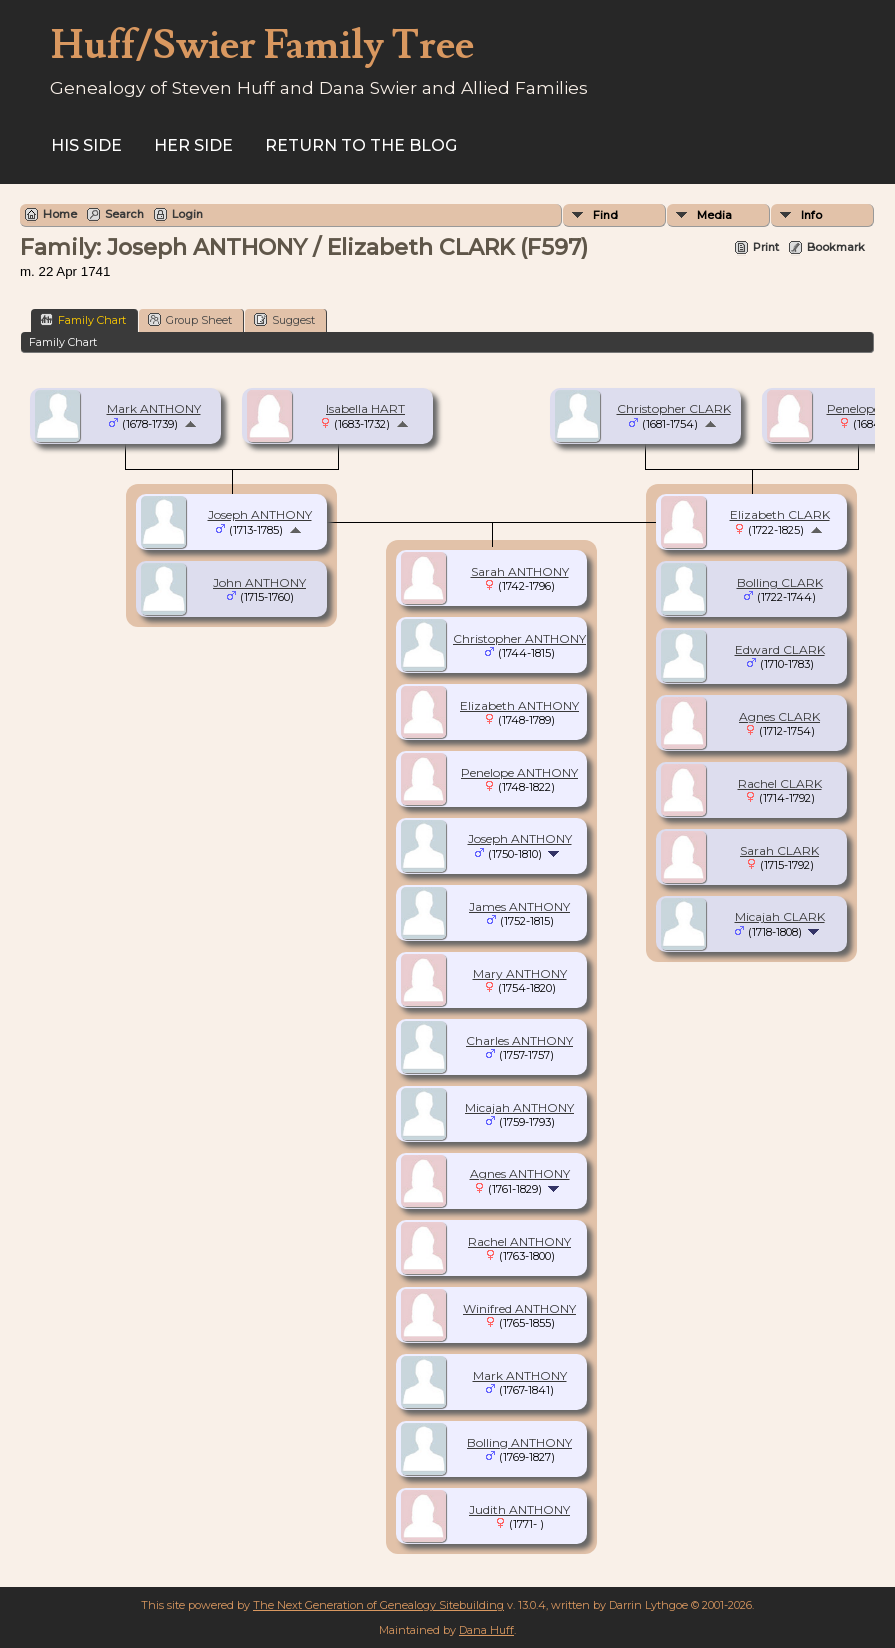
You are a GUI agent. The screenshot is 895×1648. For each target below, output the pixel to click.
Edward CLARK (780, 649)
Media (714, 215)
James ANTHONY (519, 906)
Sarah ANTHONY (520, 571)
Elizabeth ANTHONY (519, 705)
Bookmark (836, 247)
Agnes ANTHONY (520, 1173)
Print (766, 247)
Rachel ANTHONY (519, 1241)
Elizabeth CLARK (780, 514)
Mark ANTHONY (154, 408)
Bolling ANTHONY (519, 1442)
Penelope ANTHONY (519, 772)
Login (187, 214)
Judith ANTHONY (519, 1509)
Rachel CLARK (780, 783)
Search (124, 214)
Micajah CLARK (780, 916)
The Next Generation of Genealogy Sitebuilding (378, 1605)
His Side (86, 145)
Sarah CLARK (779, 850)
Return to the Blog (361, 145)
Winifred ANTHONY (519, 1308)
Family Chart (83, 319)
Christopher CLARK (674, 408)
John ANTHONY (259, 582)
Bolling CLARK (780, 582)
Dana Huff (486, 1630)
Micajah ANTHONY (519, 1107)
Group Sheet (190, 319)
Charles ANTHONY (519, 1040)
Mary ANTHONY (520, 973)
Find (605, 215)
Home (60, 214)
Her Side (193, 145)
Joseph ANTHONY (260, 514)
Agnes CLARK (779, 716)
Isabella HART (365, 408)
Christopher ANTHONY (519, 638)
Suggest (284, 319)
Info (811, 215)
